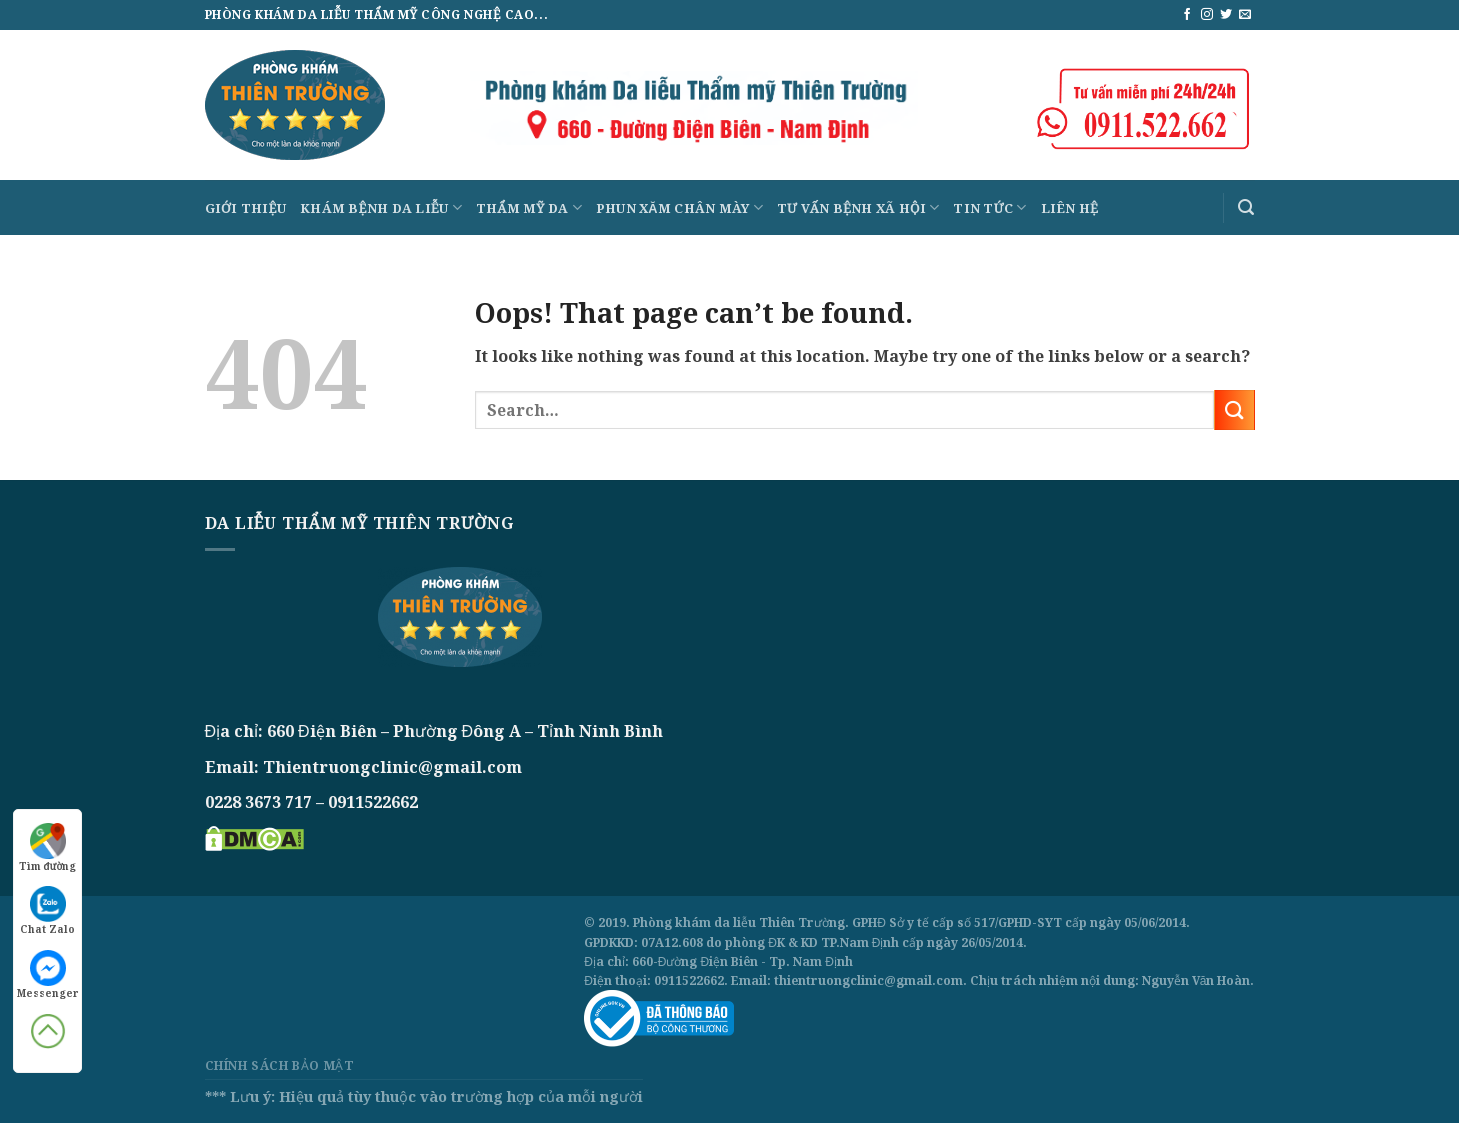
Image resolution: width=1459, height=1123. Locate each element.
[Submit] (1234, 409)
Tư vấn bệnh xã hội (858, 207)
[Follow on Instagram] (1207, 15)
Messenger (47, 975)
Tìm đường (48, 848)
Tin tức (989, 207)
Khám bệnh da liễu (381, 207)
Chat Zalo (47, 911)
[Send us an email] (1245, 15)
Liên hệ (1070, 208)
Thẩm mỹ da (529, 207)
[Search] (1246, 207)
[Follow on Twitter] (1226, 15)
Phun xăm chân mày (679, 207)
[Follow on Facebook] (1187, 15)
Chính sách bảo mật (280, 1065)
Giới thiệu (246, 208)
